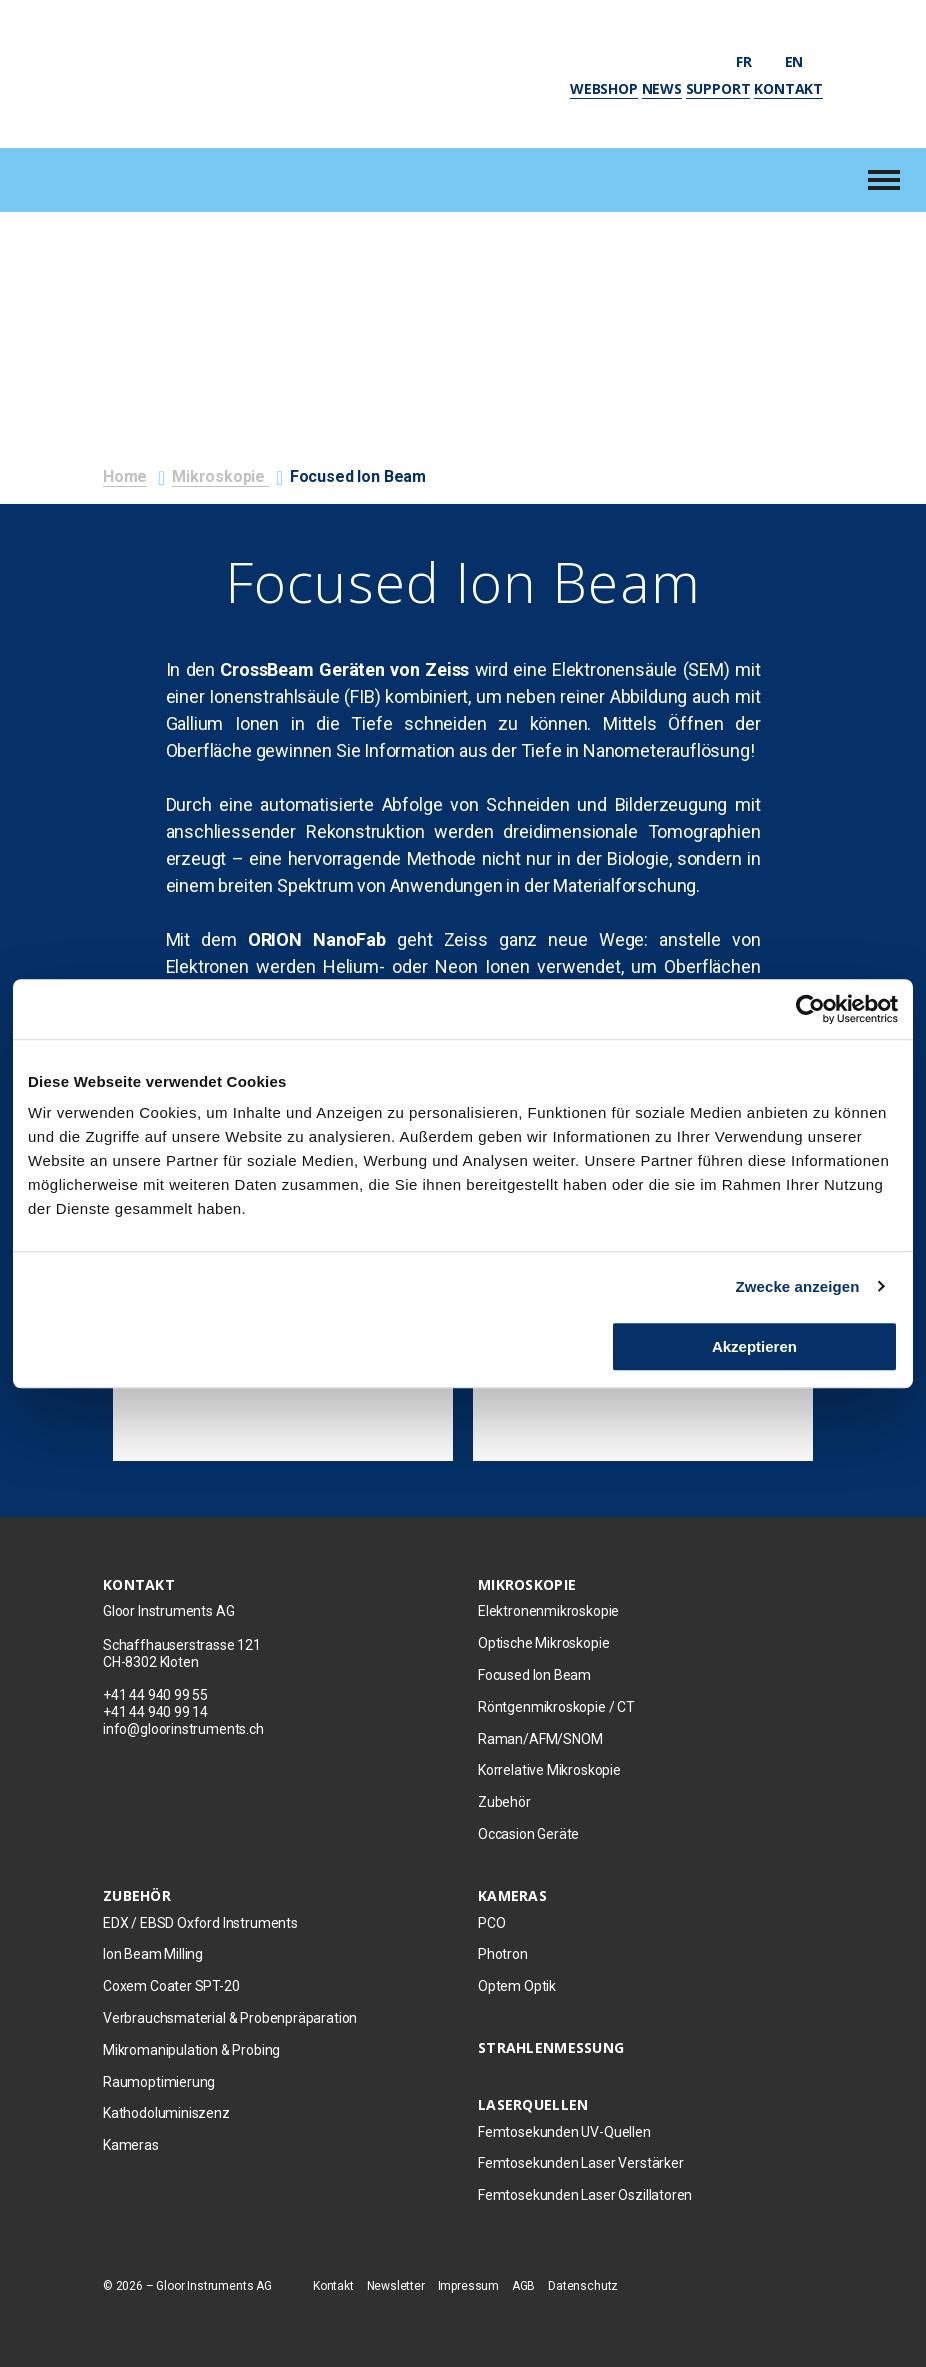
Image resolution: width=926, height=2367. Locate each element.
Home (125, 476)
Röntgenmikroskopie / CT (556, 1707)
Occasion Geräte (528, 1834)
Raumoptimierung (159, 2082)
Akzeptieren (754, 1346)
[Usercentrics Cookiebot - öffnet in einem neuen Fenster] (810, 1009)
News (662, 88)
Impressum (468, 2286)
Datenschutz (583, 2286)
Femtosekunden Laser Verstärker (581, 2163)
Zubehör (504, 1802)
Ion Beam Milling (153, 1954)
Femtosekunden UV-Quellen (564, 2132)
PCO (491, 1923)
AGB (523, 2286)
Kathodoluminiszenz (166, 2113)
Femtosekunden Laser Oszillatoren (585, 2195)
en (804, 61)
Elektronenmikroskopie (548, 1611)
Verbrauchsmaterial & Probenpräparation (230, 2018)
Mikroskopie (220, 476)
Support (718, 88)
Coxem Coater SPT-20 (171, 1986)
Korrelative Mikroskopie (549, 1770)
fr (753, 61)
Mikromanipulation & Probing (191, 2050)
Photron (503, 1954)
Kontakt (788, 88)
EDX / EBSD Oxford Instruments (200, 1923)
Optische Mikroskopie (543, 1643)
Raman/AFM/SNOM (540, 1739)
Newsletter (396, 2286)
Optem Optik (517, 1986)
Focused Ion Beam (534, 1675)
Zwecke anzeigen (798, 1286)
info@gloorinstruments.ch (183, 1729)
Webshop (604, 88)
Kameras (131, 2145)
